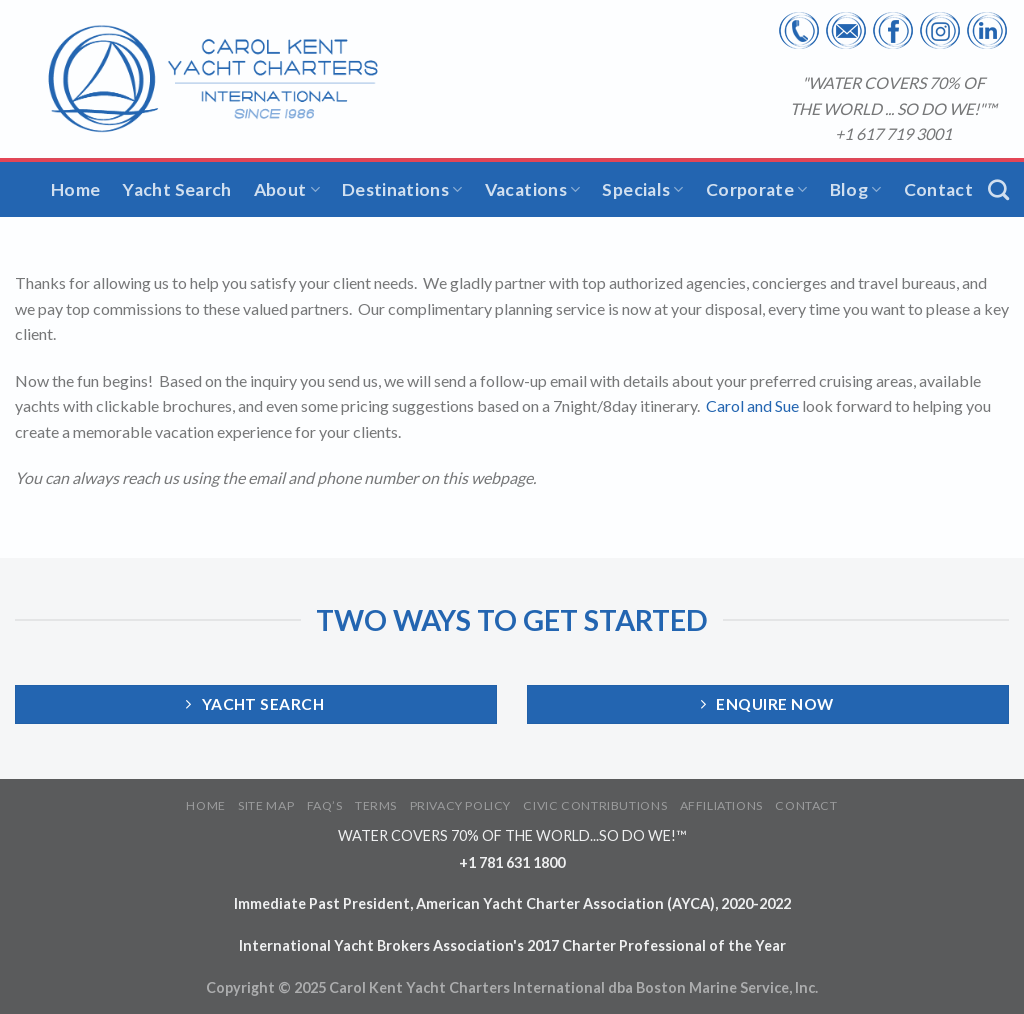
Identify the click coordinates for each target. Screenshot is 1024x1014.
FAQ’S (325, 805)
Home (75, 189)
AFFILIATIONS (721, 805)
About (287, 189)
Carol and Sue (754, 405)
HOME (205, 805)
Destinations (402, 189)
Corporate (757, 189)
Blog (856, 189)
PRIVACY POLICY (461, 805)
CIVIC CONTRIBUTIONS (595, 805)
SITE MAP (266, 805)
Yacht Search (176, 189)
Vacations (533, 189)
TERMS (376, 805)
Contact (938, 189)
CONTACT (806, 805)
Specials (642, 189)
